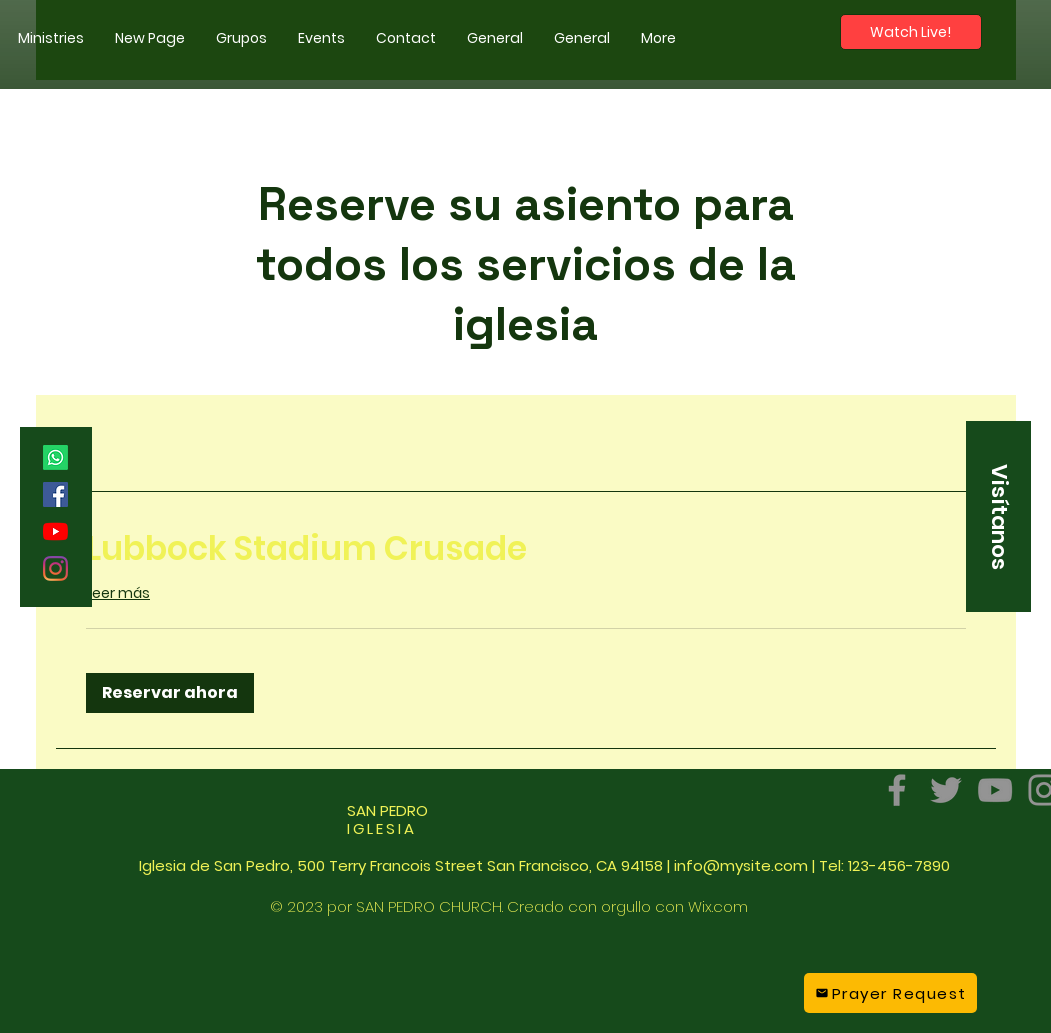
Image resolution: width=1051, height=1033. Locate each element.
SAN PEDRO (387, 819)
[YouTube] (55, 531)
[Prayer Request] (890, 993)
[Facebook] (55, 494)
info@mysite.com (741, 865)
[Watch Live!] (911, 32)
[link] (526, 549)
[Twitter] (946, 790)
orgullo (626, 906)
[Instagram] (55, 568)
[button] (51, 38)
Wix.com (718, 906)
